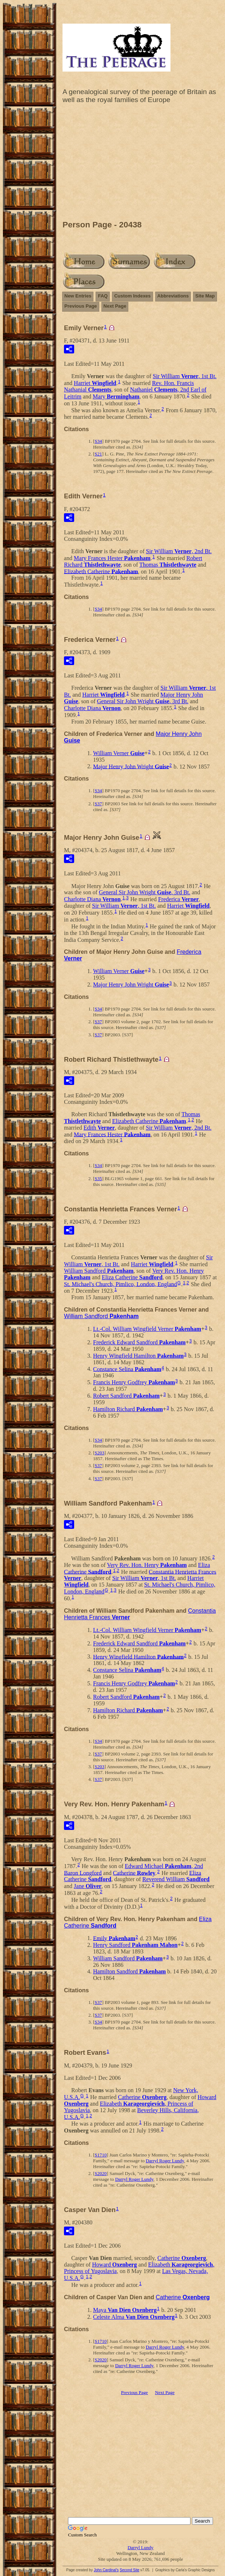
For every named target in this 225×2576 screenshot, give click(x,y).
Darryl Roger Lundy (165, 2160)
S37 (98, 803)
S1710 (101, 2155)
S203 (99, 1452)
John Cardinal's (106, 2570)
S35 (98, 1178)
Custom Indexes (132, 296)
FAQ (103, 296)
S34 (98, 441)
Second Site (129, 2570)
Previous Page (80, 306)
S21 (98, 454)
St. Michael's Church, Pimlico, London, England (120, 1284)
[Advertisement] (140, 164)
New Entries (77, 296)
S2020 (101, 2173)
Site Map (204, 296)
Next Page (115, 306)
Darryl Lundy (140, 2547)
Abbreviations (173, 296)
